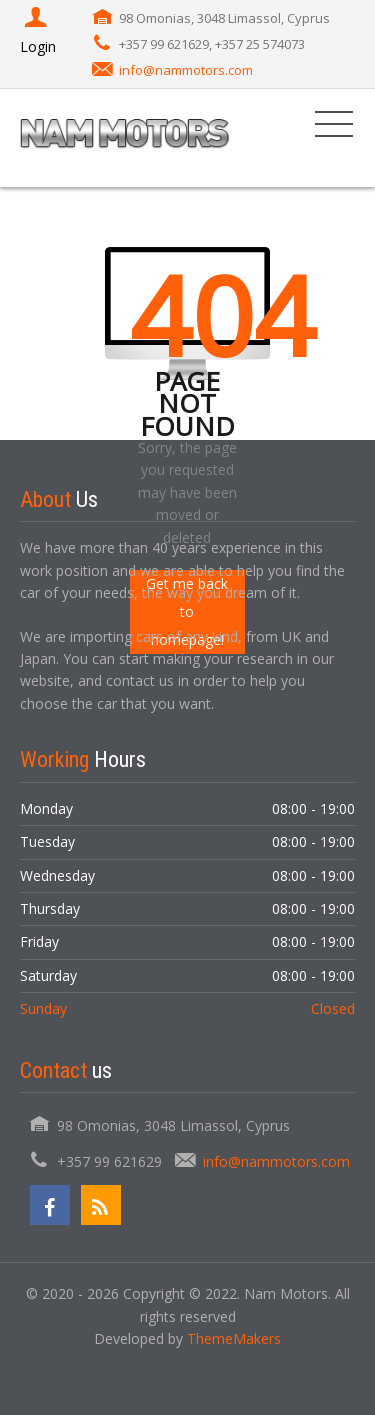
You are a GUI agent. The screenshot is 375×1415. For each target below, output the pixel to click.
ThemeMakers (234, 1338)
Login (38, 32)
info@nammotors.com (186, 70)
